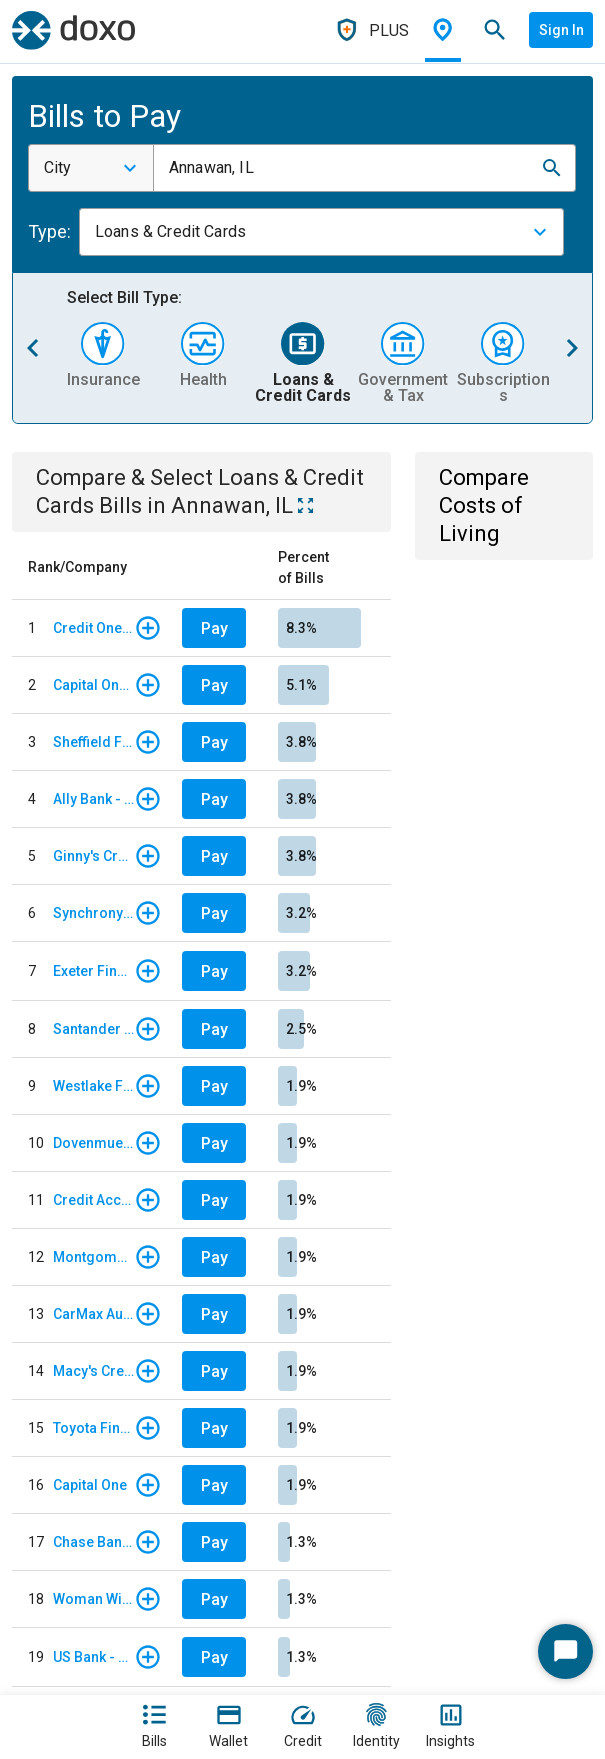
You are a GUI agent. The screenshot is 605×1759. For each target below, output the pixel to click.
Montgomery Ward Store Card (93, 1257)
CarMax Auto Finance (93, 1314)
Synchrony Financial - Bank (93, 913)
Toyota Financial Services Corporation (93, 1428)
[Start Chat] (565, 1651)
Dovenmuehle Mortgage (93, 1143)
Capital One (90, 1485)
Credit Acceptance (93, 1200)
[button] (552, 168)
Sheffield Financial (93, 742)
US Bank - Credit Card (93, 1657)
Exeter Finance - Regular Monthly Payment (93, 971)
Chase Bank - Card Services (93, 1542)
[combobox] (91, 168)
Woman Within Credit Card (93, 1599)
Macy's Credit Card (93, 1371)
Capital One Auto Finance (93, 685)
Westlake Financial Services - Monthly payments (93, 1086)
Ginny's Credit (93, 856)
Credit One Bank (93, 628)
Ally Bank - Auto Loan (93, 799)
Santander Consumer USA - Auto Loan (93, 1029)
